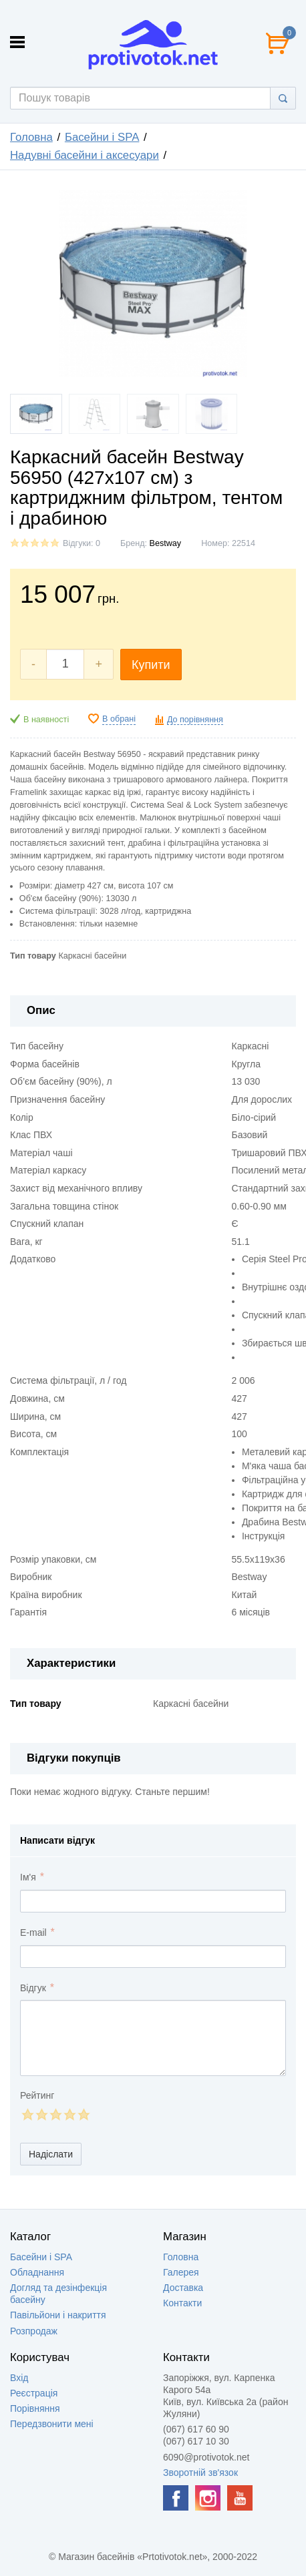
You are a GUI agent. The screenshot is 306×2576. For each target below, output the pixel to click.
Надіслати (51, 2154)
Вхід (19, 2377)
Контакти (182, 2303)
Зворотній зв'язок (200, 2472)
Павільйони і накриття (58, 2315)
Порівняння (35, 2408)
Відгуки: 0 (81, 543)
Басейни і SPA (102, 137)
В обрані (119, 719)
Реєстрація (33, 2393)
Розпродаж (33, 2331)
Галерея (181, 2272)
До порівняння (195, 719)
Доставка (183, 2287)
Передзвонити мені (52, 2423)
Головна (31, 137)
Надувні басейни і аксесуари (84, 155)
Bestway (166, 543)
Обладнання (37, 2272)
